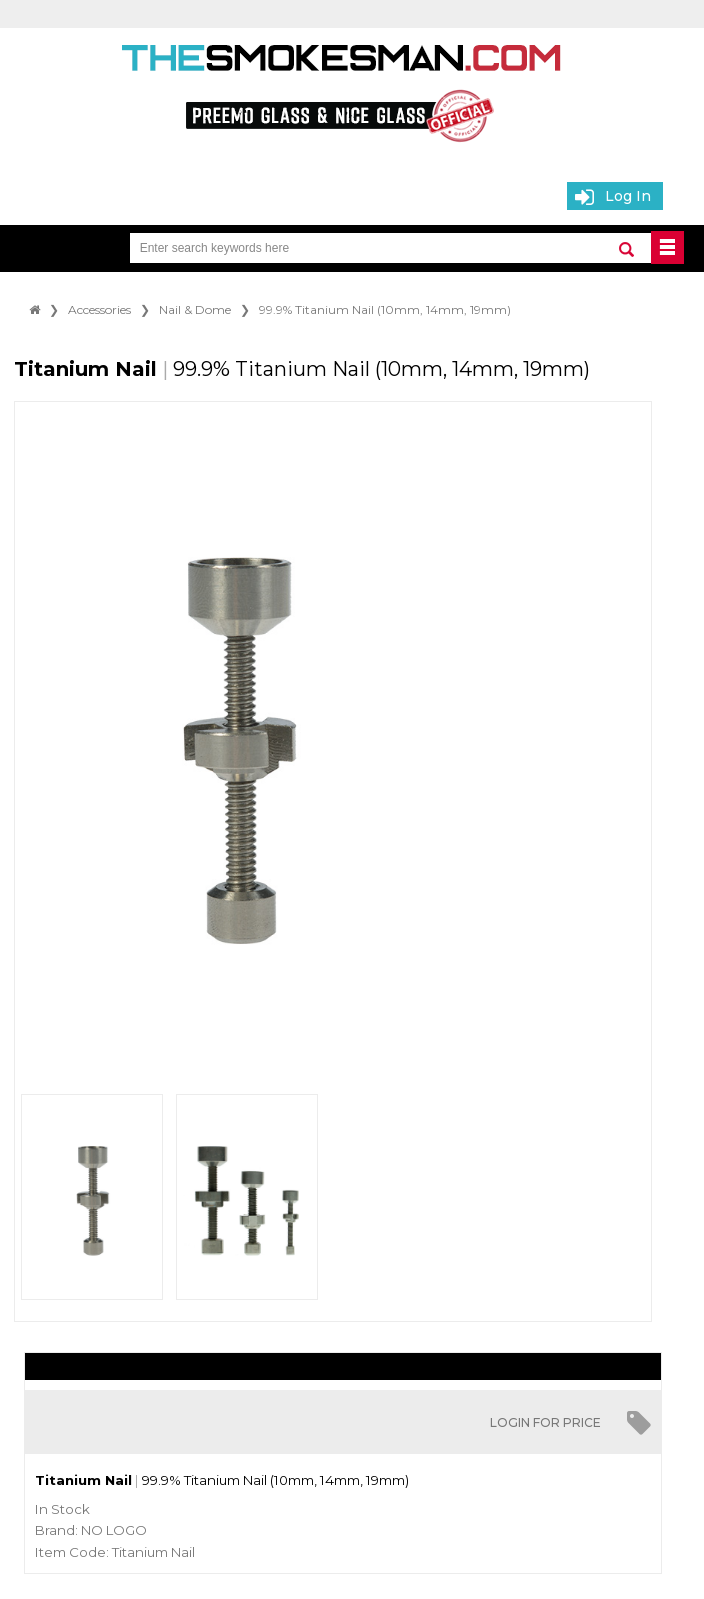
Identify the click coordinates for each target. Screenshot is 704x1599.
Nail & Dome (195, 309)
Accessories (99, 309)
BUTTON (667, 247)
